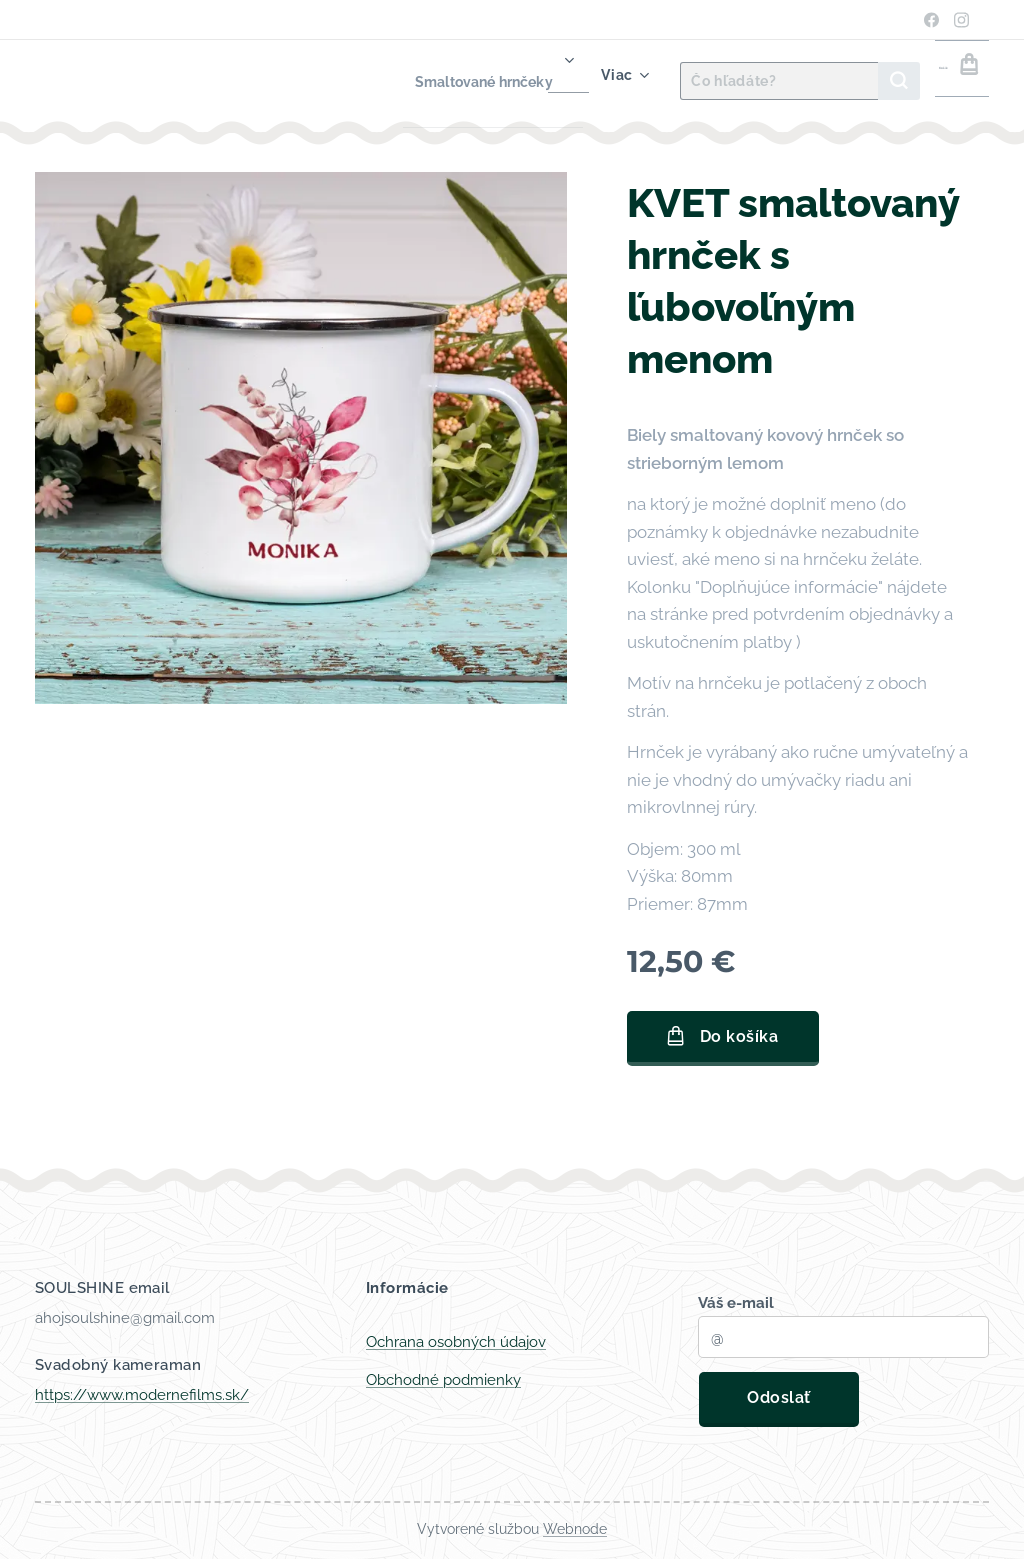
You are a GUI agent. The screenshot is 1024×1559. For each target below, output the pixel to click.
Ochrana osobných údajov (456, 1342)
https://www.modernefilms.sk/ (142, 1395)
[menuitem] (439, 81)
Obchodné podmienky (443, 1380)
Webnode (575, 1529)
